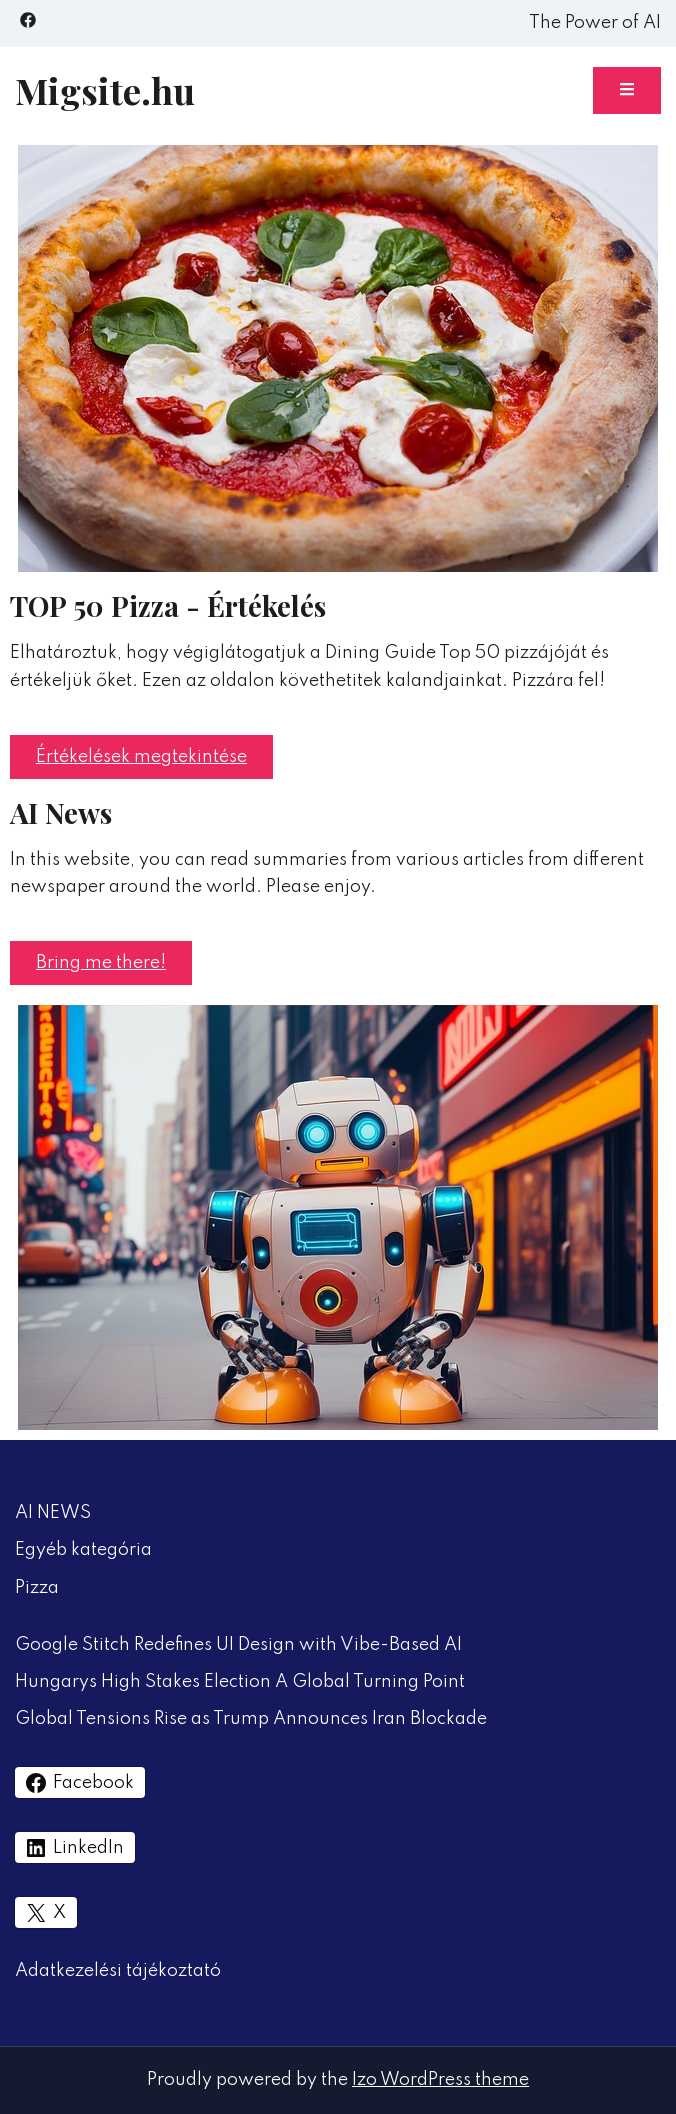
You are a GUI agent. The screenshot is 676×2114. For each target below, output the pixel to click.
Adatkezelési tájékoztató (118, 1971)
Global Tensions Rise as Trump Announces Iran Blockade (251, 1719)
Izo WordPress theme (440, 2080)
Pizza (37, 1588)
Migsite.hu (105, 90)
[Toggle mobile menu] (627, 90)
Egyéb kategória (83, 1550)
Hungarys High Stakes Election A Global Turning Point (240, 1682)
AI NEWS (53, 1513)
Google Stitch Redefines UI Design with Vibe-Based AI (238, 1645)
